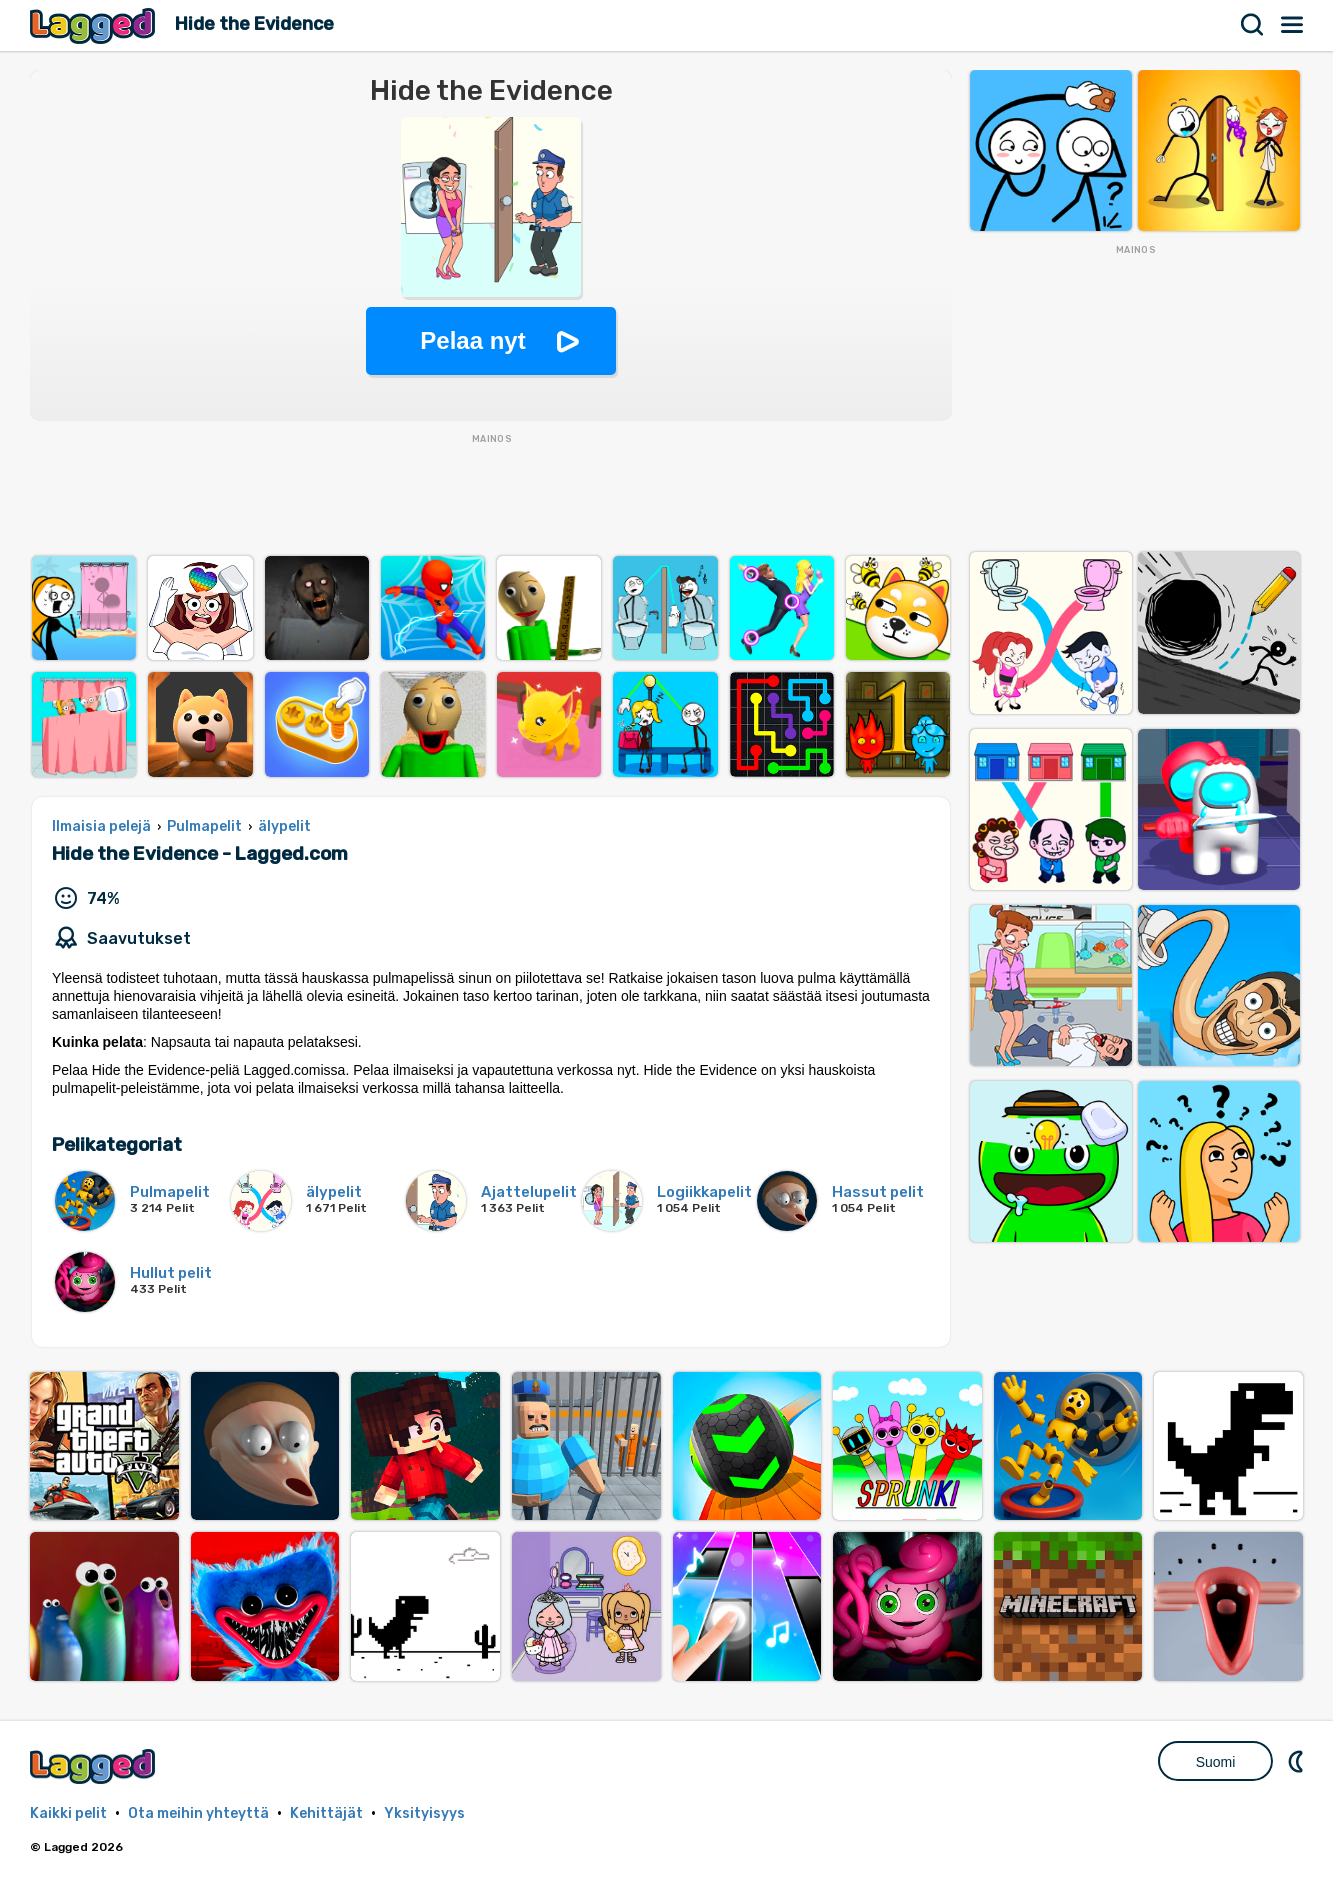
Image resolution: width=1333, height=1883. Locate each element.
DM (1298, 1761)
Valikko (1293, 25)
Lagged (95, 25)
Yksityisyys (424, 1813)
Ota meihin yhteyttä (198, 1813)
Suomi (1216, 1762)
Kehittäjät (326, 1813)
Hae (1253, 25)
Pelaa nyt (472, 340)
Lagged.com (95, 1766)
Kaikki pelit (68, 1813)
